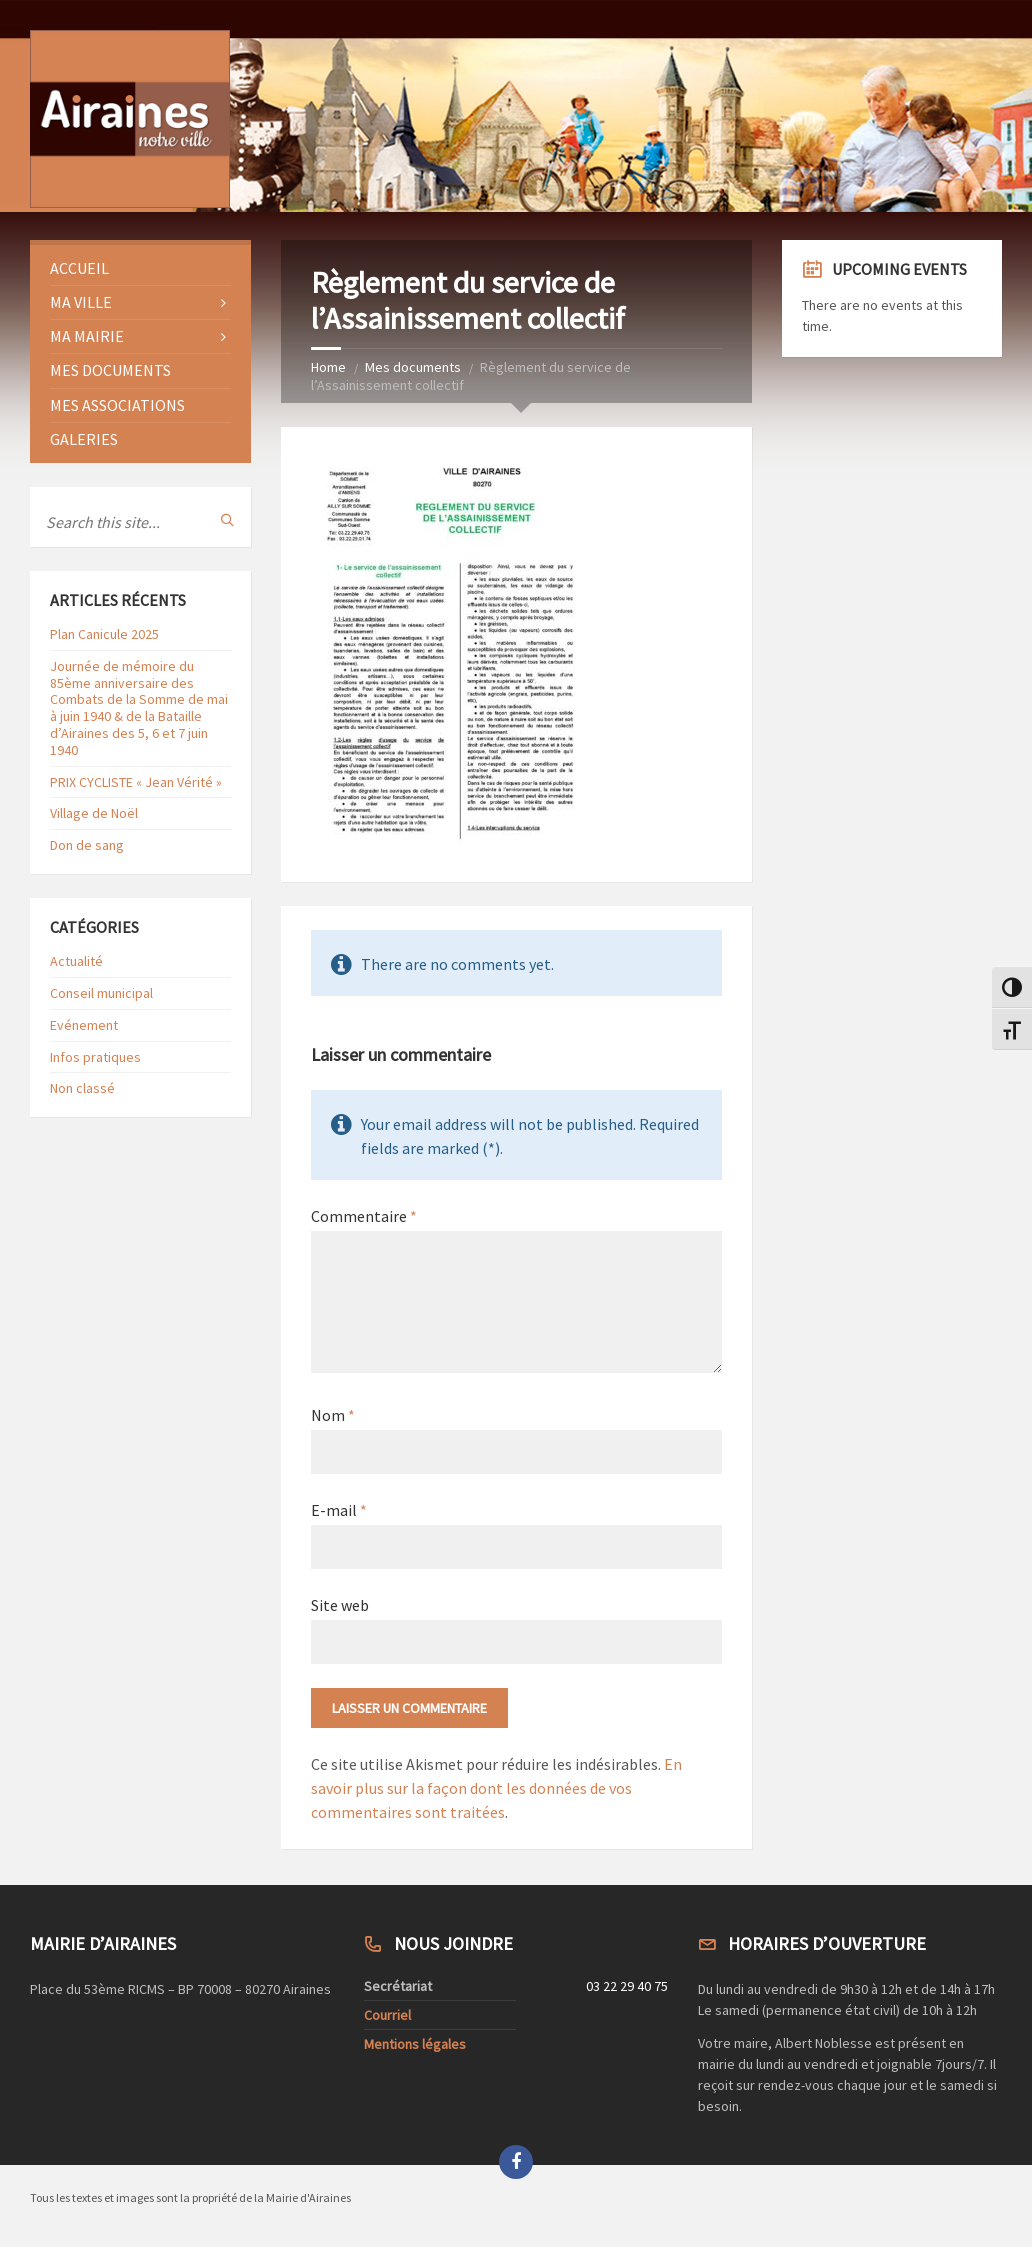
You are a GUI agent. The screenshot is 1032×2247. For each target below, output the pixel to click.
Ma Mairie (87, 336)
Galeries (84, 439)
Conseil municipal (101, 993)
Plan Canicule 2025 (104, 634)
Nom (333, 1415)
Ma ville (81, 302)
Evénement (84, 1025)
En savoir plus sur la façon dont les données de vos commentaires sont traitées (496, 1788)
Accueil (79, 268)
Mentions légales (415, 2044)
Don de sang (87, 845)
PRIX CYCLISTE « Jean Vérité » (136, 782)
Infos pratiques (95, 1057)
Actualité (76, 961)
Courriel (387, 2015)
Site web (340, 1605)
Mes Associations (117, 405)
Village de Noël (94, 813)
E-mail (339, 1510)
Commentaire (364, 1216)
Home (328, 367)
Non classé (82, 1088)
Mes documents (413, 367)
